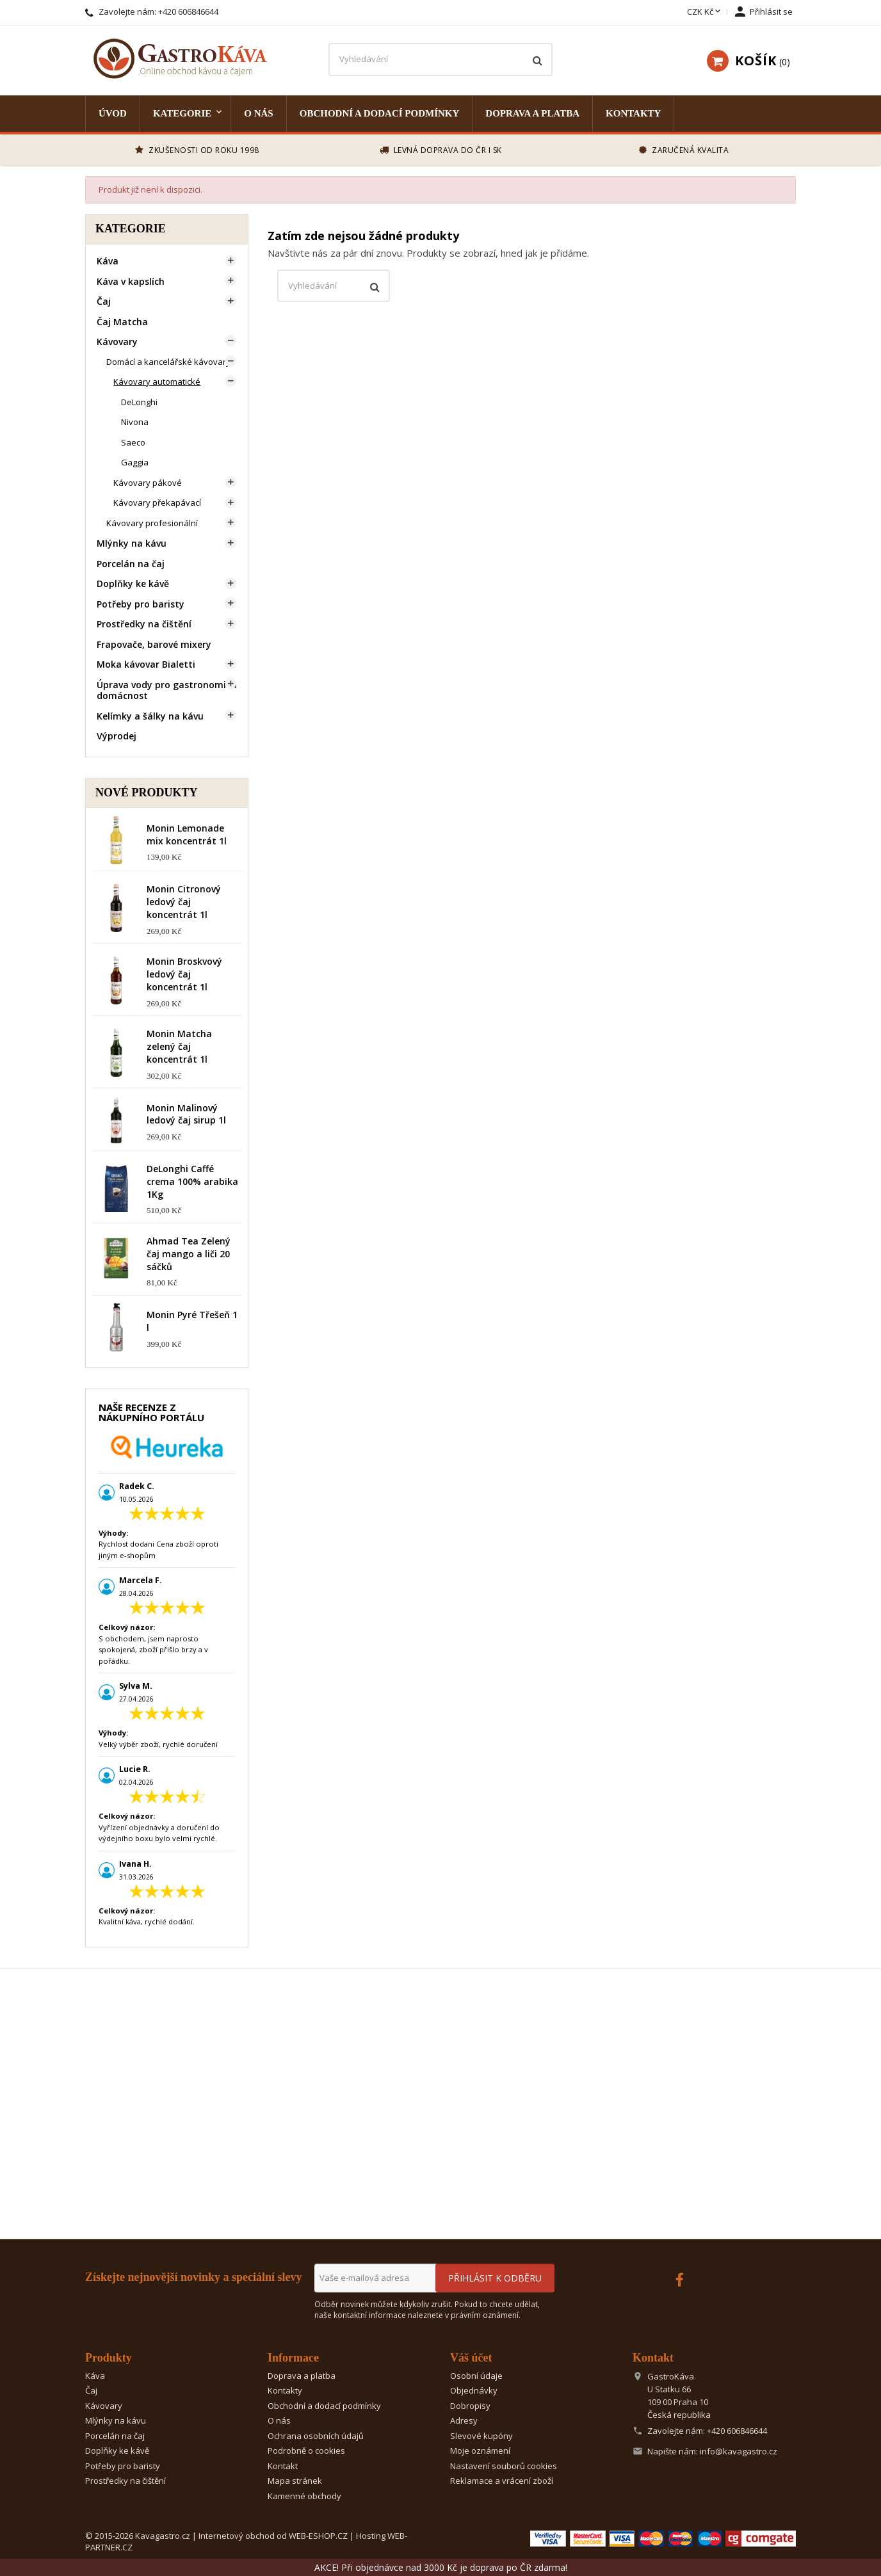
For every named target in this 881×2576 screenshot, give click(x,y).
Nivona (135, 422)
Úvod (113, 113)
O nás (258, 113)
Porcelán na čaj (131, 564)
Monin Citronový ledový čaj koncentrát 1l (184, 902)
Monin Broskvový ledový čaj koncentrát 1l (184, 974)
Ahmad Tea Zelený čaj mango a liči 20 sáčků (188, 1254)
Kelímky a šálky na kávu (150, 716)
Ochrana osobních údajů (316, 2436)
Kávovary (117, 341)
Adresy (464, 2420)
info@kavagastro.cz (738, 2451)
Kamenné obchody (304, 2496)
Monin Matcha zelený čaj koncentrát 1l (179, 1046)
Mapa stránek (295, 2480)
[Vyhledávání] (440, 59)
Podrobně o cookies (306, 2450)
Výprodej (116, 736)
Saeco (133, 442)
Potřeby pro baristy (140, 604)
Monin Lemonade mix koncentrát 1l (187, 834)
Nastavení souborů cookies (503, 2466)
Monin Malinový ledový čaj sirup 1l (186, 1114)
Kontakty (633, 113)
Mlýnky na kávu (131, 543)
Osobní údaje (476, 2375)
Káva (107, 261)
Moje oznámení (480, 2450)
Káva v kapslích (131, 281)
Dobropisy (470, 2405)
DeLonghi (139, 402)
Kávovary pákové (147, 482)
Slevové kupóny (481, 2436)
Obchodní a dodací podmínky (380, 113)
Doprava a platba (532, 113)
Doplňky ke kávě (133, 583)
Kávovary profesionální (152, 523)
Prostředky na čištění (144, 624)
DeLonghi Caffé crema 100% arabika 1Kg (192, 1181)
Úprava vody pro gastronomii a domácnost (167, 690)
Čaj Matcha (122, 322)
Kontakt (283, 2466)
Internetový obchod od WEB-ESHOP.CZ (273, 2535)
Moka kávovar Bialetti (146, 664)
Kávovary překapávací (157, 502)
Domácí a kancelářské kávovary (168, 361)
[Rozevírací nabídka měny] (705, 12)
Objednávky (473, 2390)
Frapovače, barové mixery (154, 644)
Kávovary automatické (156, 381)
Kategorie (182, 113)
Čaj (104, 301)
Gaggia (135, 462)
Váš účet (471, 2357)
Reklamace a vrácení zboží (501, 2480)
